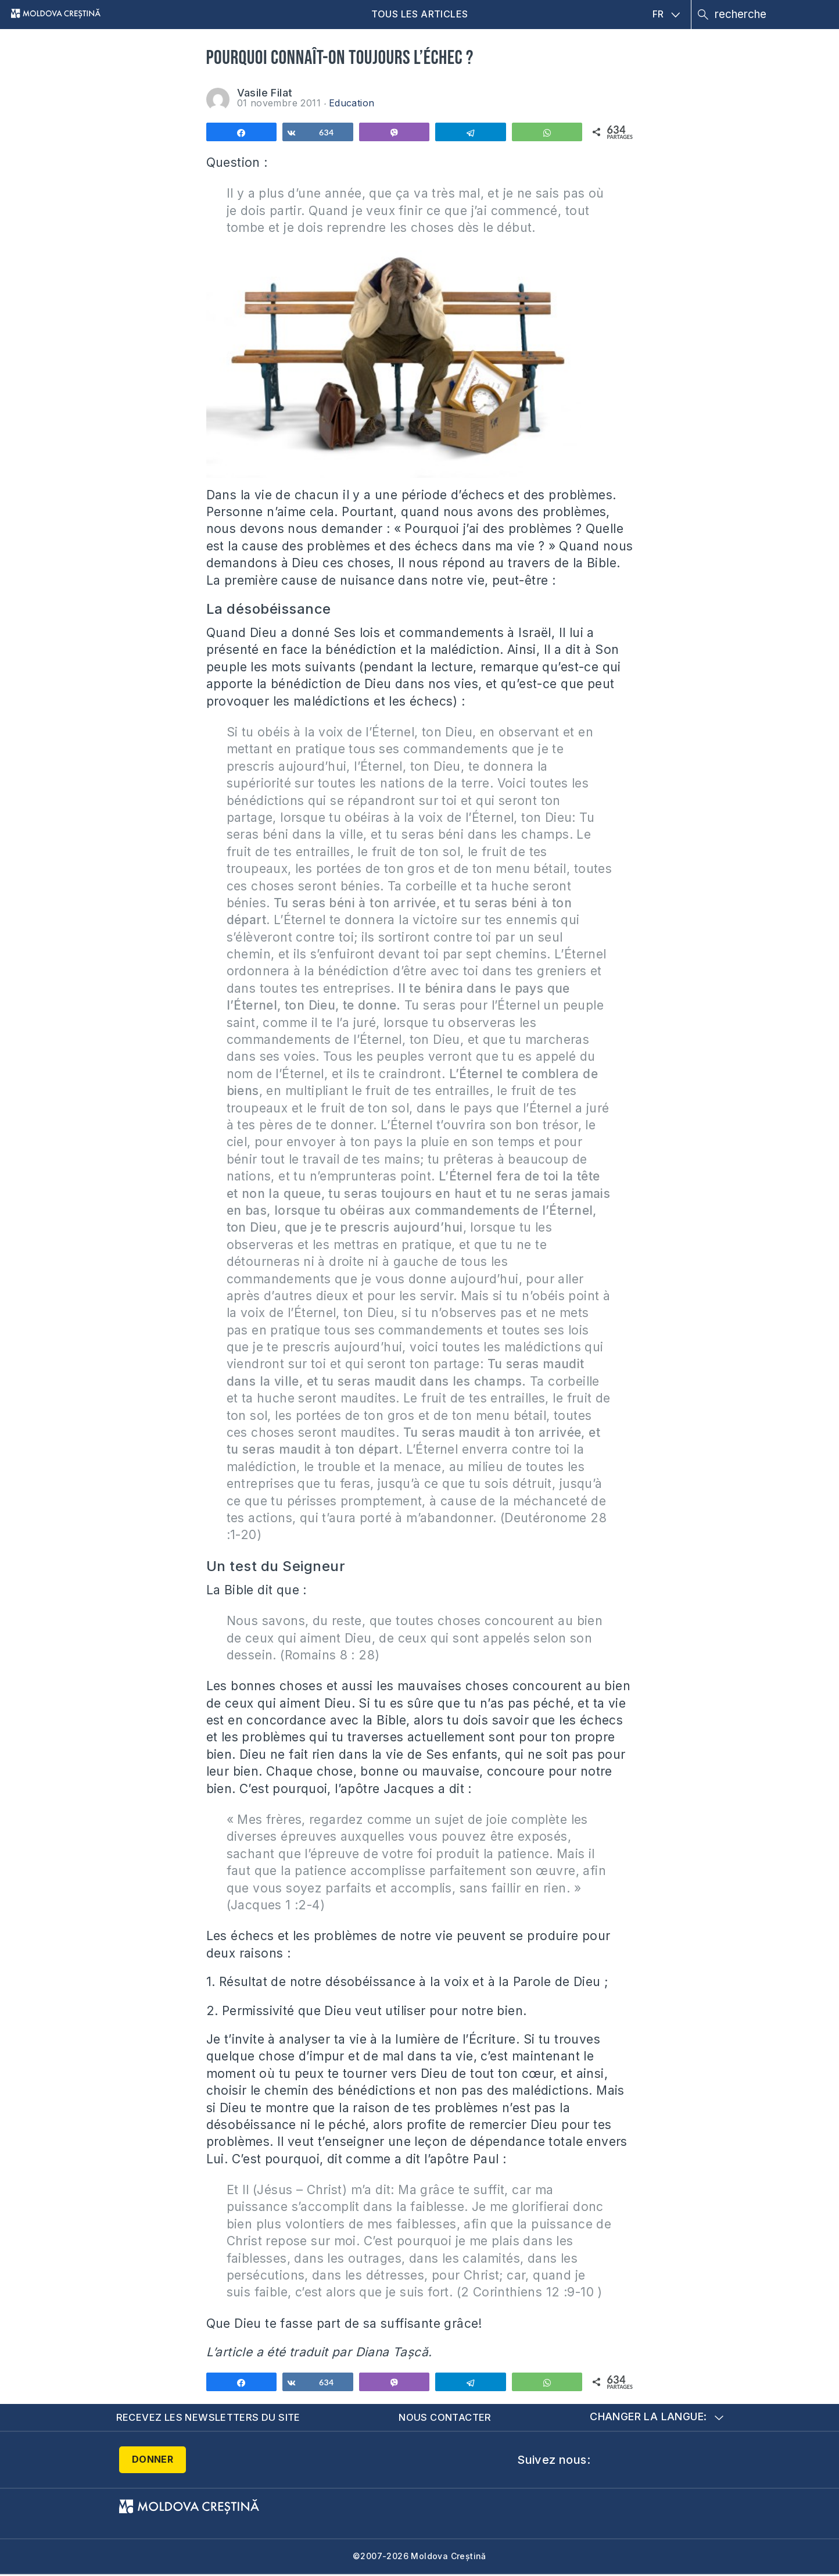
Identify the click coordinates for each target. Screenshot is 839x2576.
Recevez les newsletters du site (212, 2418)
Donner (152, 2460)
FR (666, 14)
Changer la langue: (656, 2418)
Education (352, 103)
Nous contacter (449, 2418)
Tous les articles (419, 14)
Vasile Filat (265, 93)
